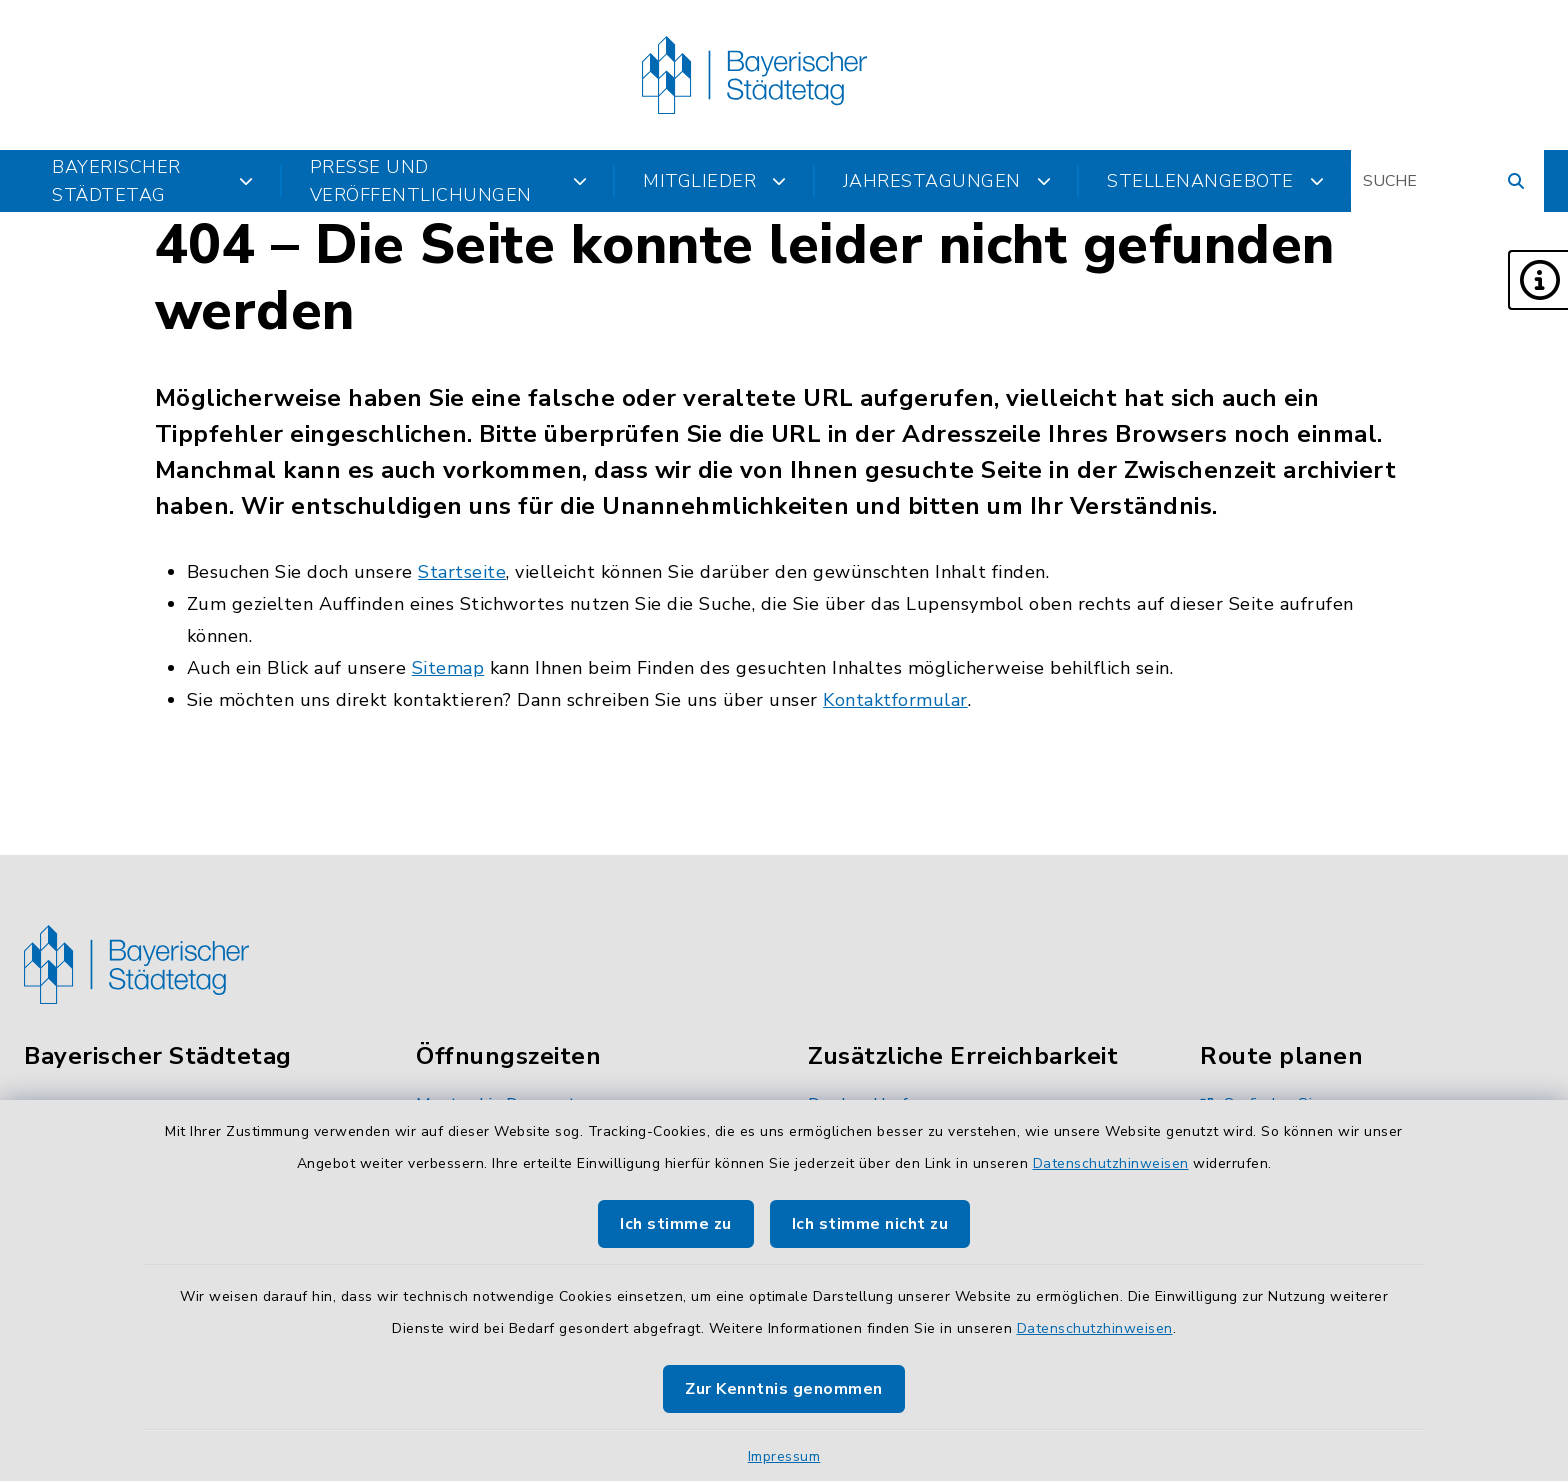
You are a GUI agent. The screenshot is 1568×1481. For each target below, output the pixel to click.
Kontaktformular (895, 700)
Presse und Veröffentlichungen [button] (449, 181)
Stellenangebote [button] (1215, 181)
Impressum (784, 1456)
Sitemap (448, 668)
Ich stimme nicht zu (870, 1224)
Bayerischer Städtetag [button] (153, 181)
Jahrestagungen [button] (947, 181)
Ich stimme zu (676, 1224)
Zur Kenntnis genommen (784, 1389)
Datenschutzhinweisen (1111, 1163)
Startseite (462, 572)
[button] (1538, 280)
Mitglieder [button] (715, 181)
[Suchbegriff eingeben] (1447, 181)
